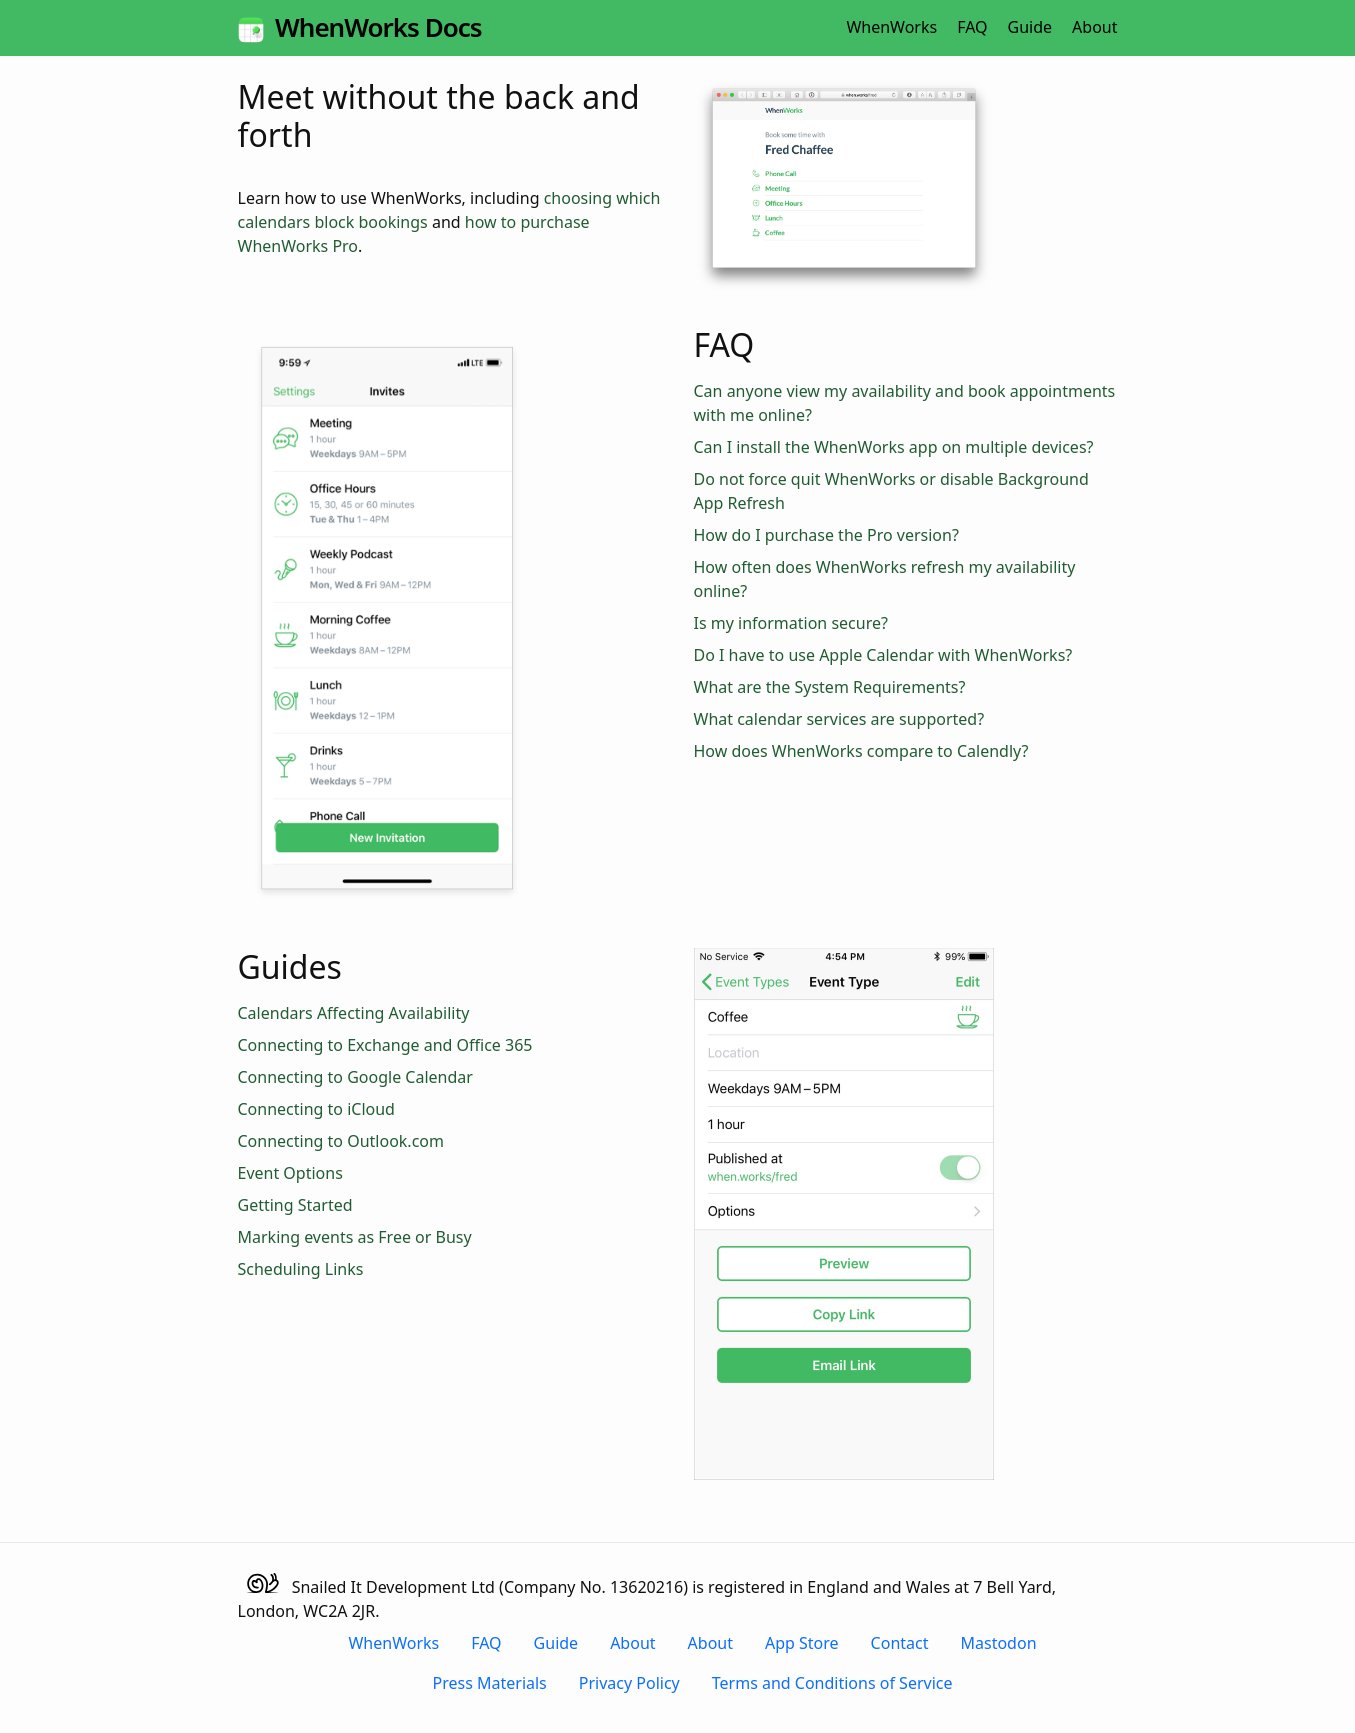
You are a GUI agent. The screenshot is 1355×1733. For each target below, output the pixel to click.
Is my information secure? (791, 623)
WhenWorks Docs (360, 27)
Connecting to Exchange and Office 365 (385, 1045)
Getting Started (295, 1205)
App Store (802, 1643)
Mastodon (999, 1643)
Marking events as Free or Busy (355, 1237)
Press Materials (490, 1683)
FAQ (972, 27)
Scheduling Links (301, 1269)
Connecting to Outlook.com (341, 1141)
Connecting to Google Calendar (355, 1077)
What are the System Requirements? (830, 687)
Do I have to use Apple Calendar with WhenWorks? (883, 655)
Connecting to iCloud (316, 1109)
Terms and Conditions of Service (832, 1683)
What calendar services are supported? (839, 719)
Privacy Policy (629, 1683)
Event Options (290, 1173)
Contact (900, 1643)
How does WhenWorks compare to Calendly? (861, 751)
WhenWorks (891, 27)
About (1094, 27)
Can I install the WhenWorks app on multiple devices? (894, 447)
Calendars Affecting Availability (354, 1013)
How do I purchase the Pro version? (826, 535)
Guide (1030, 27)
